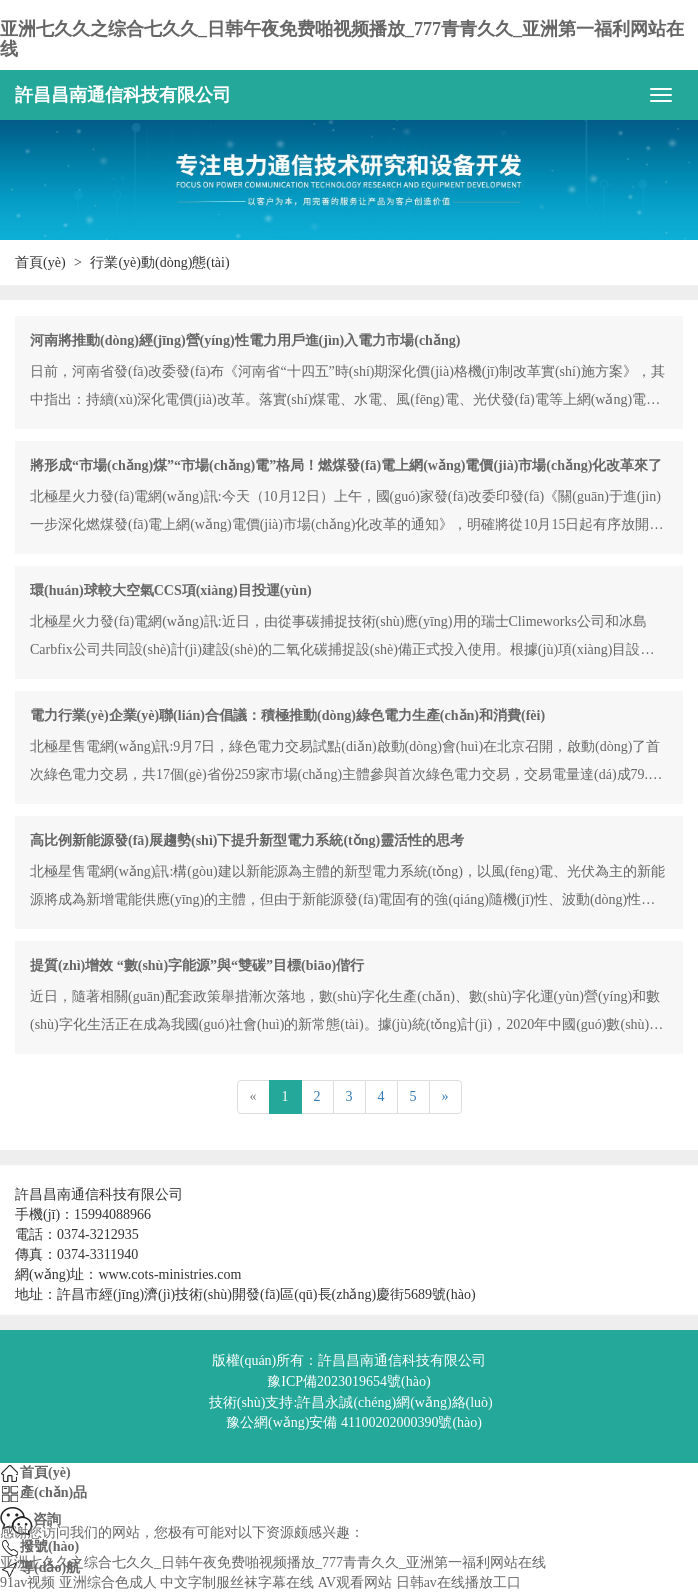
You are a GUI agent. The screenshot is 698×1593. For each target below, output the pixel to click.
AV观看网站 (355, 1582)
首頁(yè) (40, 262)
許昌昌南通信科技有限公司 (123, 95)
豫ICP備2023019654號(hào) (348, 1381)
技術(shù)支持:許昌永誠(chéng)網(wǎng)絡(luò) (351, 1402)
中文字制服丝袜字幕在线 (237, 1582)
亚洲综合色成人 (108, 1582)
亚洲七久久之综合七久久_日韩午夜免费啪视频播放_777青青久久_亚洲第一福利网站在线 (342, 39)
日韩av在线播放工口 (458, 1582)
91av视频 (27, 1582)
